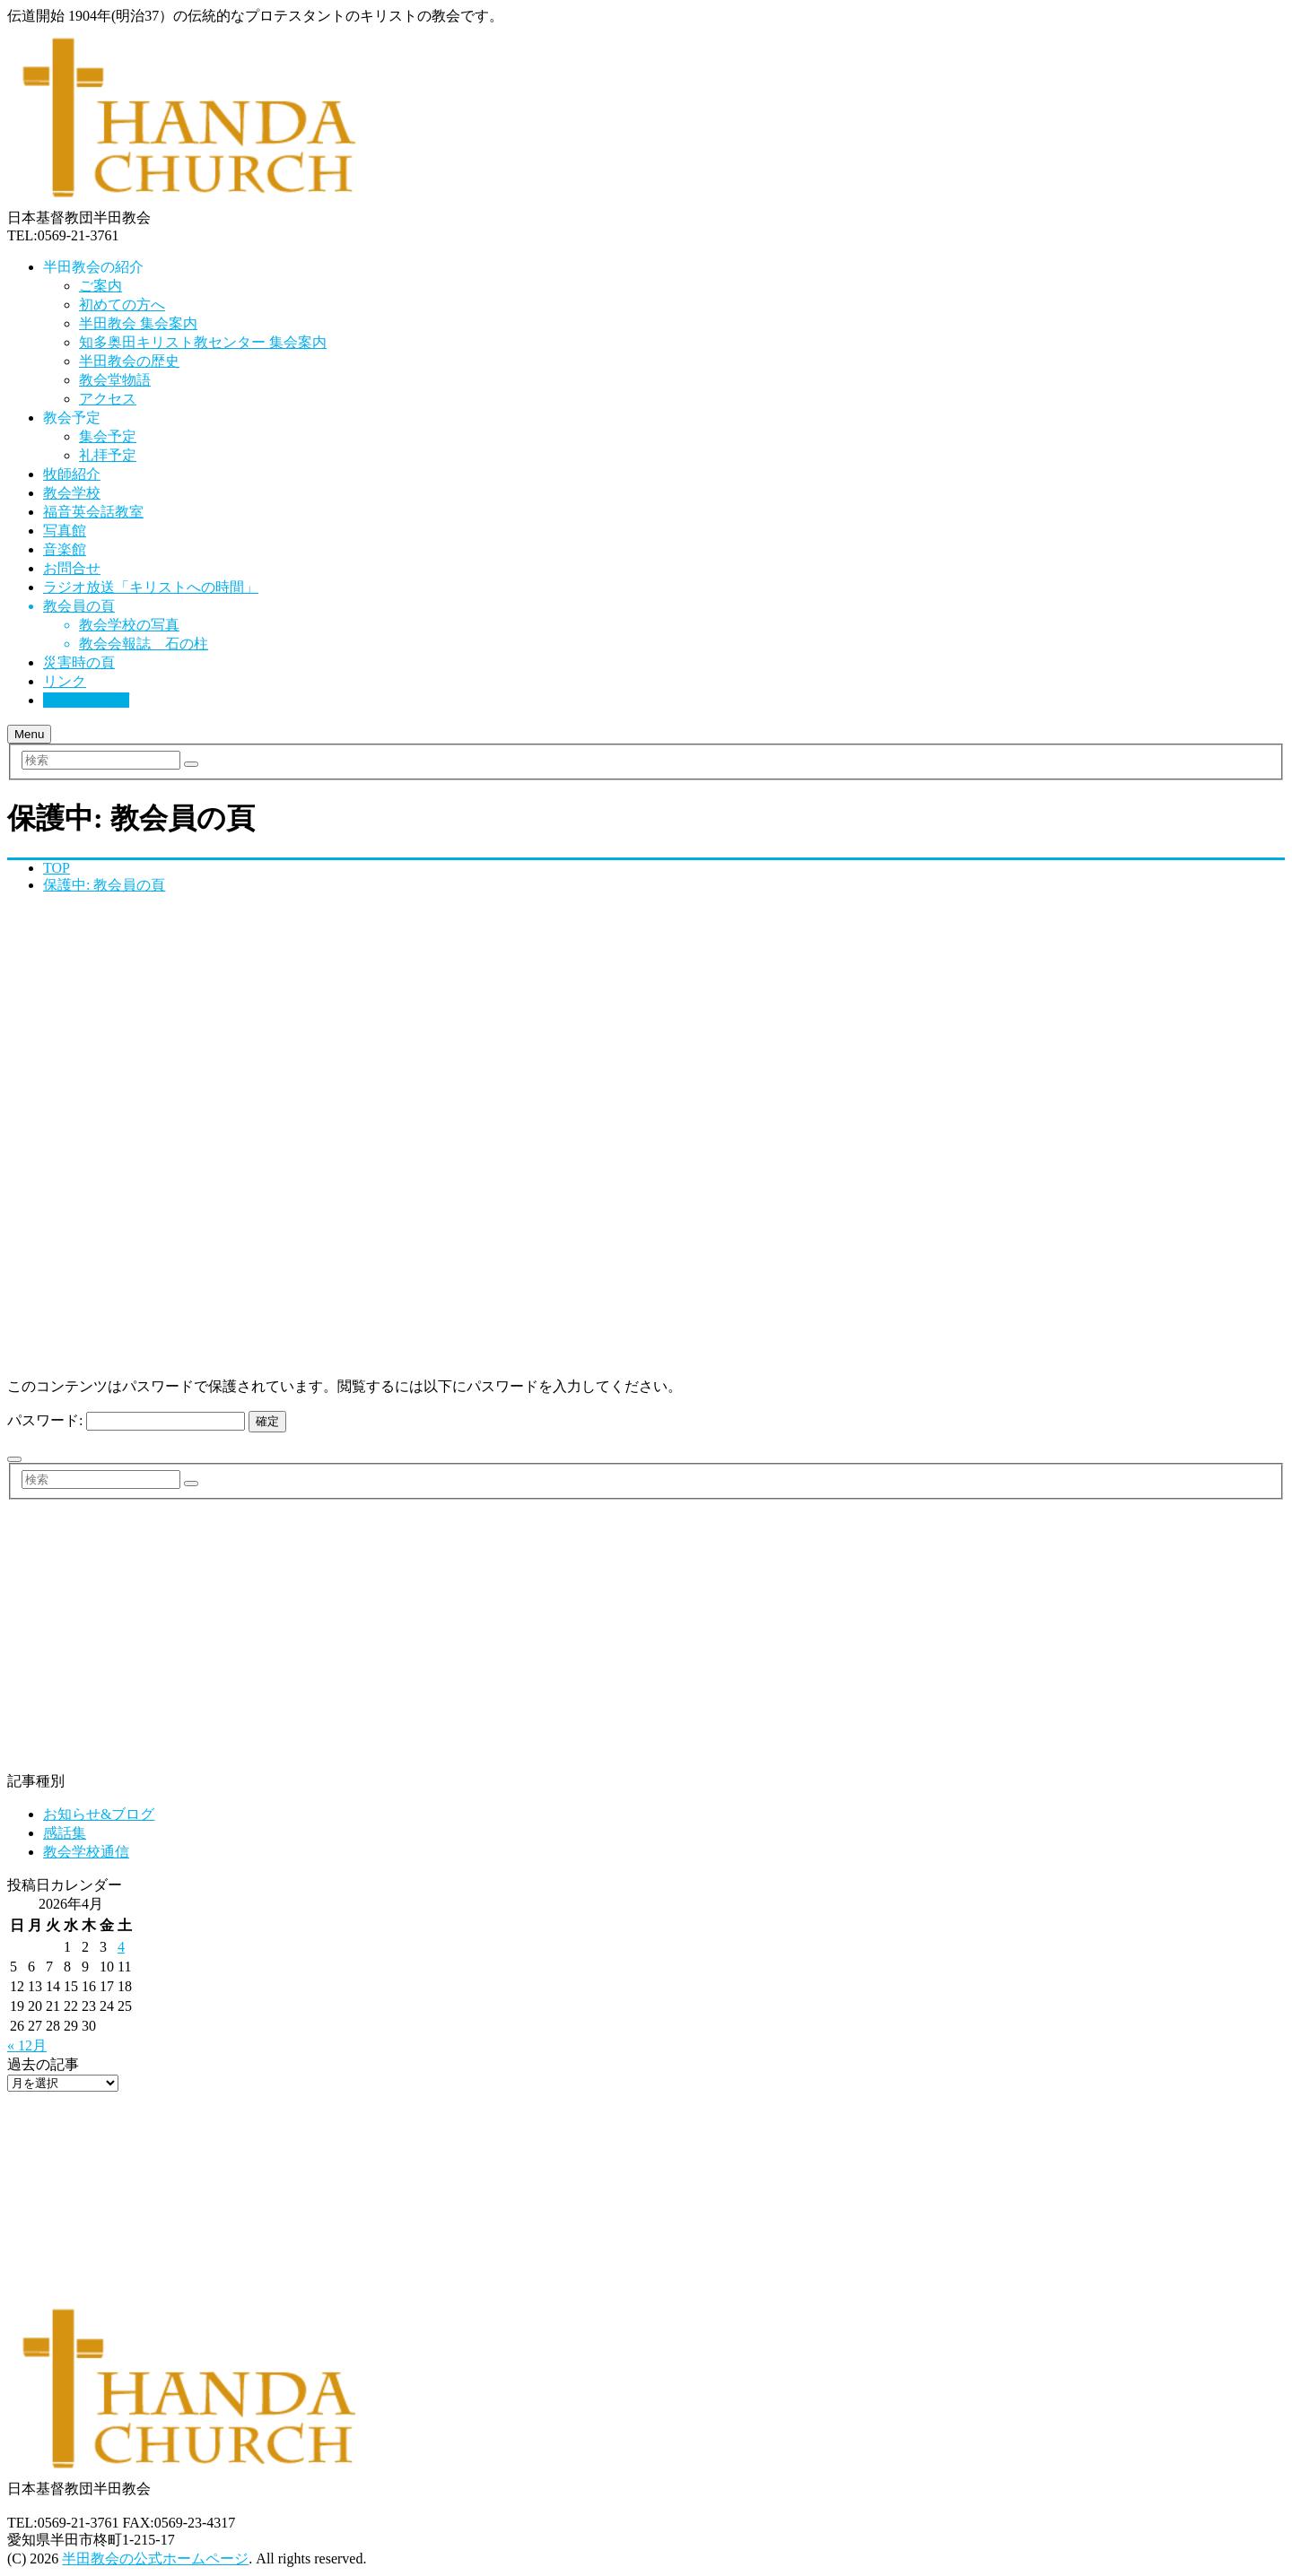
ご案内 (100, 285)
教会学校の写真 (129, 624)
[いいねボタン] (14, 1459)
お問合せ (71, 568)
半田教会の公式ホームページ (155, 2558)
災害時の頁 (79, 662)
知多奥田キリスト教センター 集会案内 (203, 342)
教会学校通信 (86, 1851)
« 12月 (27, 2045)
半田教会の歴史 (129, 361)
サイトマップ (86, 700)
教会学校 (71, 492)
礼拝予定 (107, 455)
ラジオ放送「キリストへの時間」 (150, 587)
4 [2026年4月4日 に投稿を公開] (121, 1946)
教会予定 (71, 417)
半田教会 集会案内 (138, 323)
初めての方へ (122, 304)
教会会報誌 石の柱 (143, 643)
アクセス (107, 398)
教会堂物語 (115, 379)
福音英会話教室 (93, 511)
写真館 (64, 530)
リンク (64, 681)
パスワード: (126, 1420)
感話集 (64, 1833)
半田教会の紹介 (93, 266)
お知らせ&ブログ (98, 1814)
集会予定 (107, 436)
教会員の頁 (79, 606)
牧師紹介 (71, 474)
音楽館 (64, 549)
